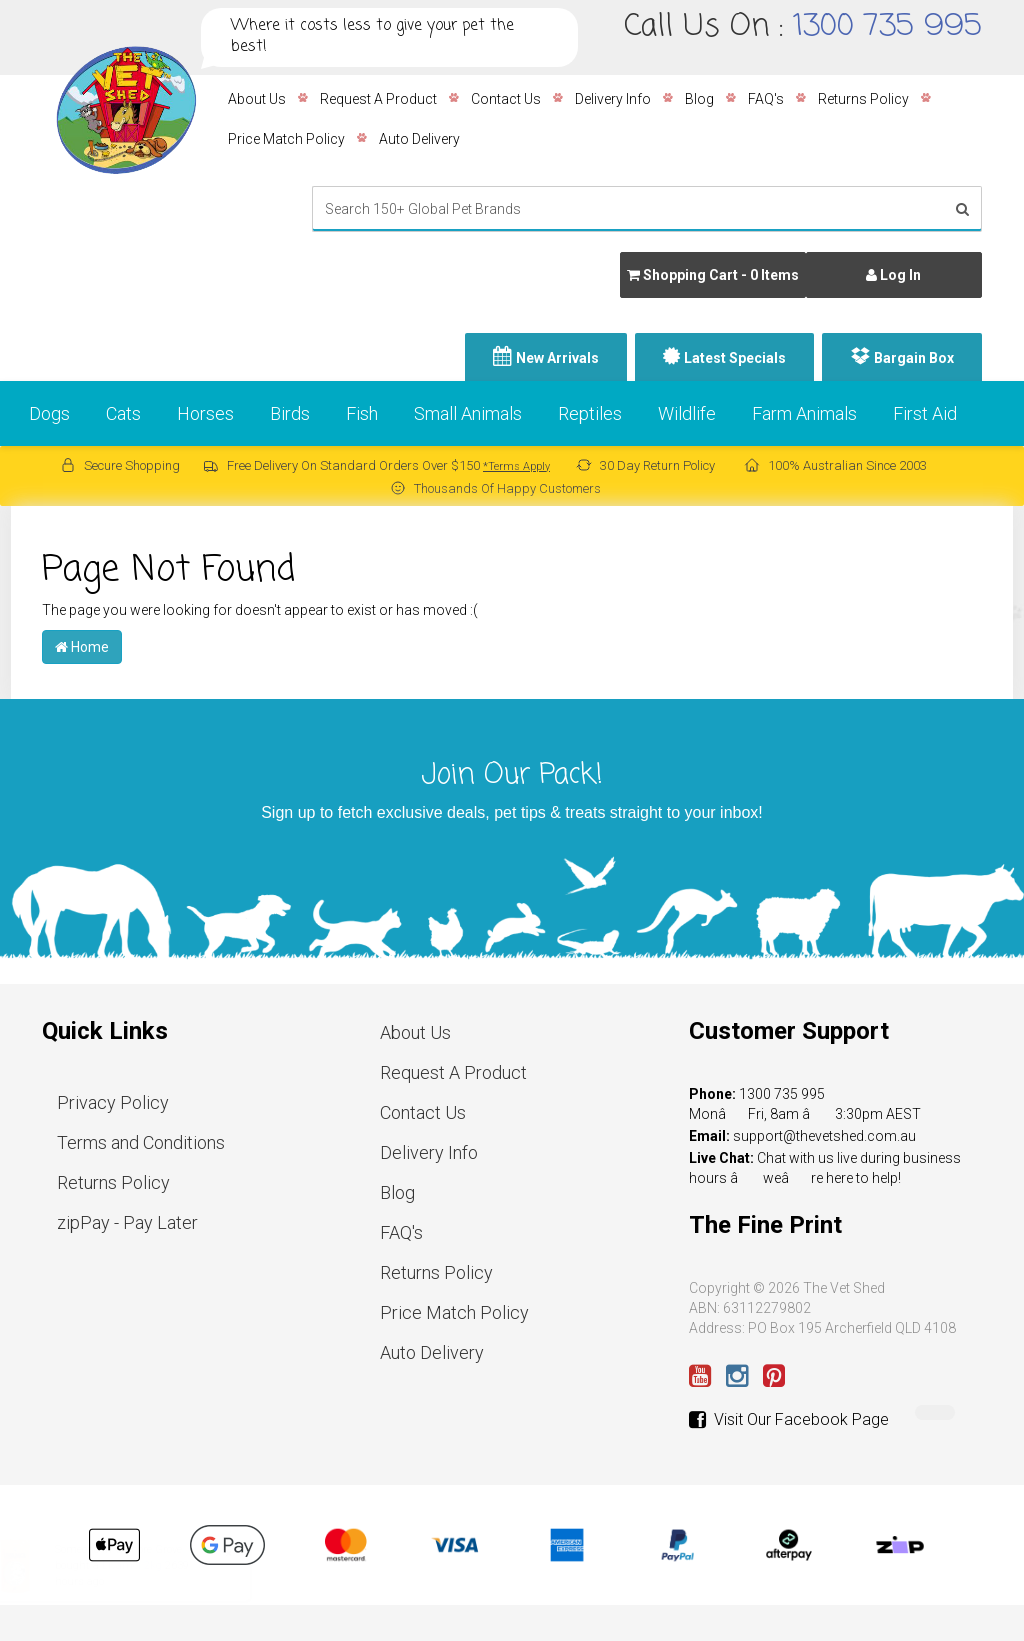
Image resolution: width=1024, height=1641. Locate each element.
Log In (893, 275)
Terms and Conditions (141, 1142)
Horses (205, 413)
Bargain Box (914, 358)
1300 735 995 (887, 27)
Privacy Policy (113, 1102)
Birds (290, 413)
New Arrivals (557, 358)
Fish (362, 413)
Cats (123, 413)
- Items (713, 275)
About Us (257, 99)
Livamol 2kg (151, 1565)
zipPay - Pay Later (127, 1222)
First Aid (925, 413)
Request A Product (378, 99)
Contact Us (506, 99)
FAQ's (766, 99)
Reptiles (590, 413)
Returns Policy (863, 99)
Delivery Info (613, 99)
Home (82, 647)
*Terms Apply (516, 466)
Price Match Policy (286, 139)
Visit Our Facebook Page (789, 1420)
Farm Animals (804, 413)
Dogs (49, 413)
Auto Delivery (419, 139)
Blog (699, 99)
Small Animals (468, 413)
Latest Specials (735, 358)
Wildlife (687, 413)
